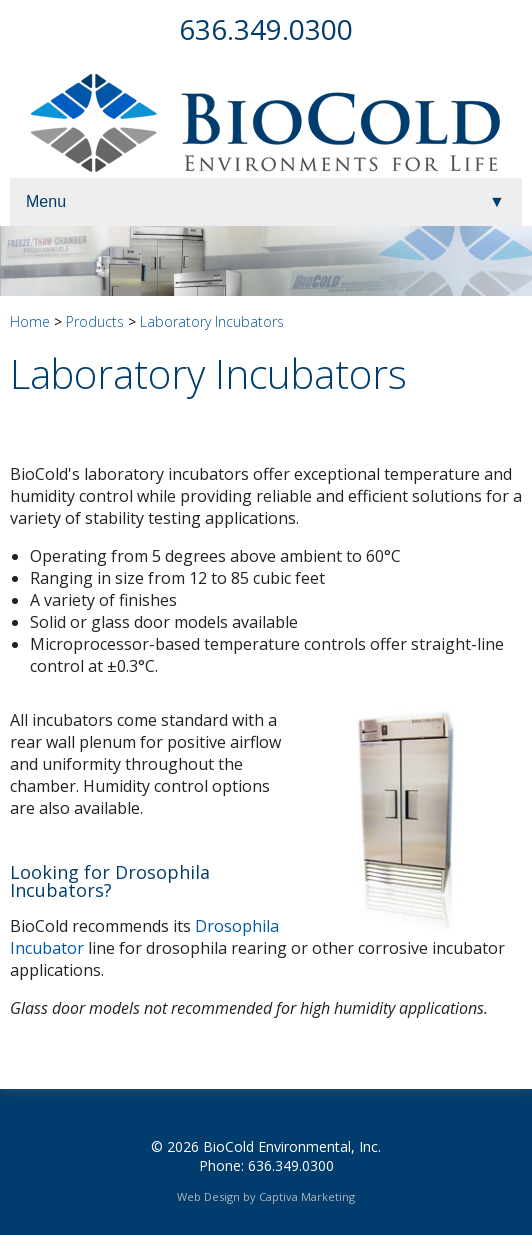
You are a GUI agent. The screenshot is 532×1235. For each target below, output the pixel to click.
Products (95, 321)
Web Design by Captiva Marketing (266, 1196)
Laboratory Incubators (212, 321)
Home (30, 321)
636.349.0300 (266, 29)
